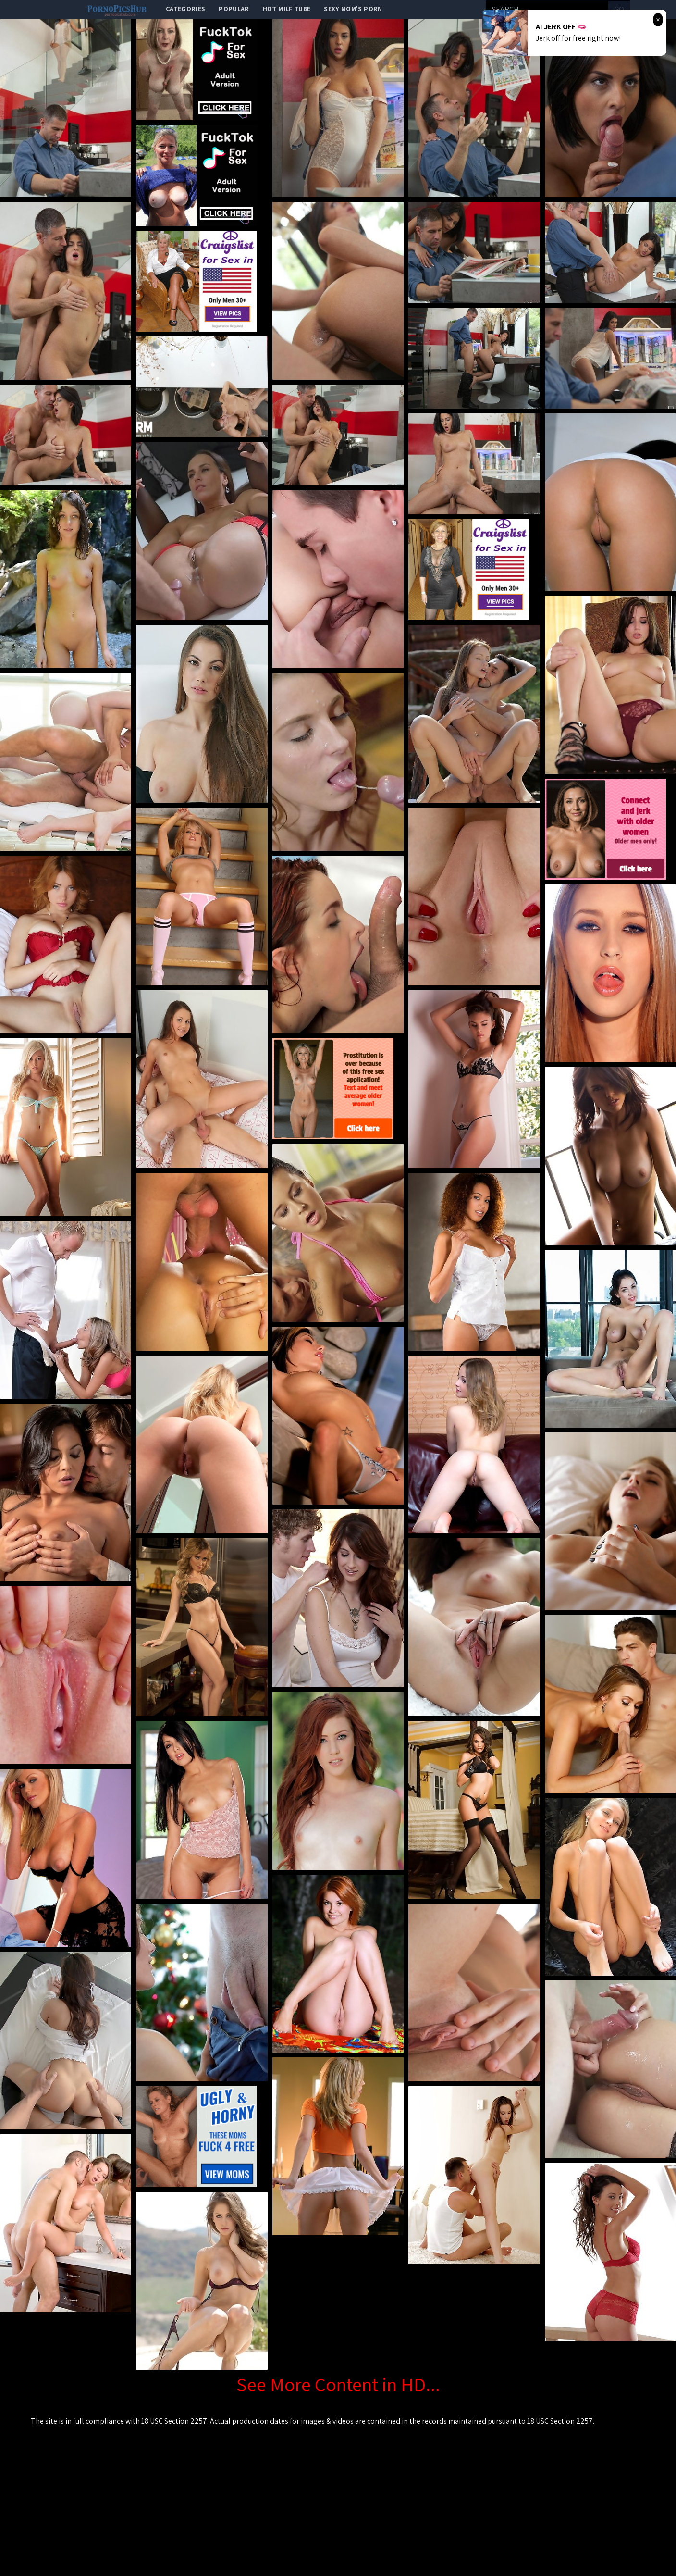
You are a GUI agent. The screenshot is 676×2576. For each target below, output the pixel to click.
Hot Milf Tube (287, 8)
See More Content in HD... (338, 2384)
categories (186, 8)
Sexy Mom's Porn (353, 8)
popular (234, 8)
